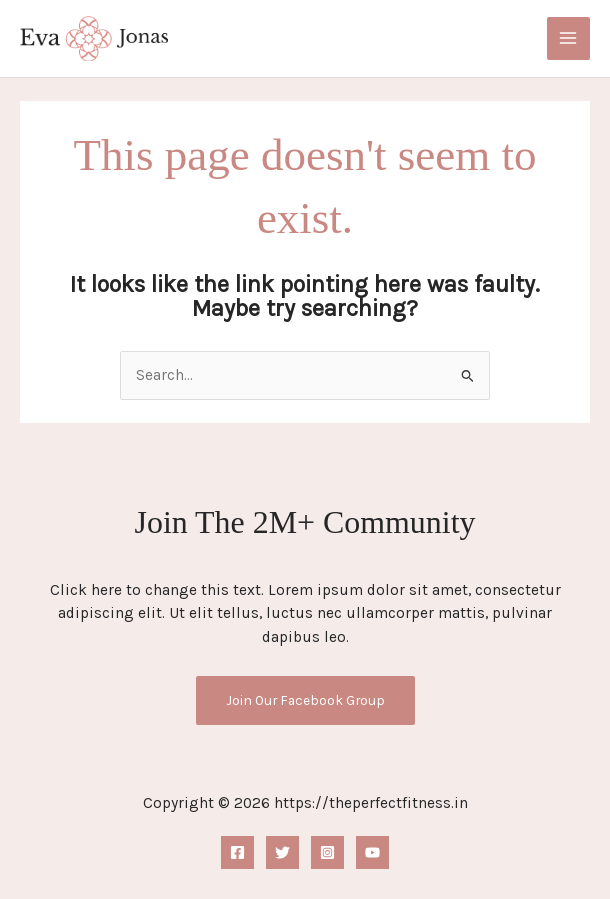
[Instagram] (327, 852)
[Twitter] (282, 852)
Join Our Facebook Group (305, 701)
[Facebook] (237, 852)
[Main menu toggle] (568, 38)
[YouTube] (372, 852)
